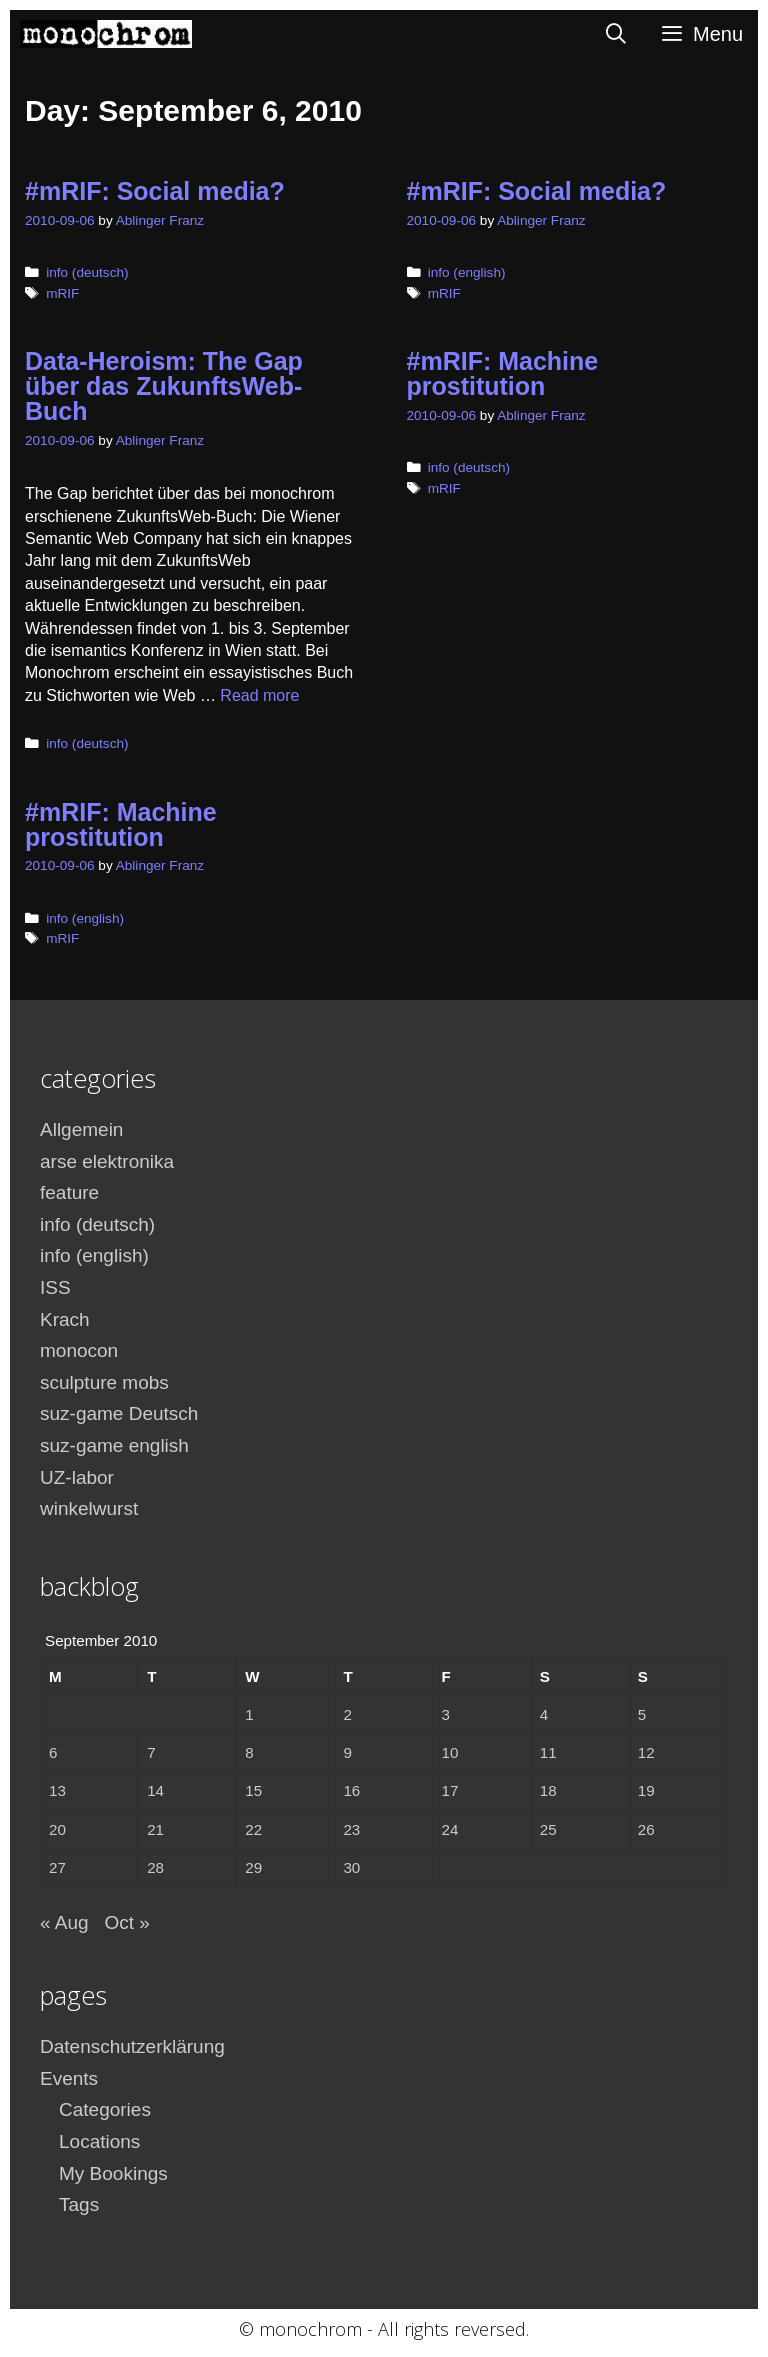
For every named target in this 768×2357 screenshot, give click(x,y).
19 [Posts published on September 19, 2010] (646, 1790)
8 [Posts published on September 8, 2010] (249, 1752)
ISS (55, 1287)
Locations (99, 2141)
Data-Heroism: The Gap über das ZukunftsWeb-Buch (164, 386)
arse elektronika (107, 1161)
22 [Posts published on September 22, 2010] (253, 1829)
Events (69, 2078)
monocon (79, 1350)
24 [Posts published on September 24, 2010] (450, 1829)
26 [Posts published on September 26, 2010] (646, 1829)
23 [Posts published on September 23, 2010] (351, 1829)
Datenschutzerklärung (132, 2046)
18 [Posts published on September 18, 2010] (548, 1790)
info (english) (467, 272)
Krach (65, 1319)
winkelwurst (89, 1508)
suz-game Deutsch (119, 1413)
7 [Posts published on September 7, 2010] (151, 1752)
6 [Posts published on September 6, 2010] (53, 1752)
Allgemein (81, 1129)
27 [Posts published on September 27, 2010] (57, 1867)
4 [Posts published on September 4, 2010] (544, 1714)
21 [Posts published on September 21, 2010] (155, 1829)
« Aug (64, 1922)
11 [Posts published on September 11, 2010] (548, 1752)
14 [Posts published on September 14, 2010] (155, 1790)
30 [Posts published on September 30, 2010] (351, 1867)
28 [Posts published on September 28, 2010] (155, 1867)
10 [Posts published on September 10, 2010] (450, 1752)
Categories (105, 2109)
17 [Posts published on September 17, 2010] (450, 1790)
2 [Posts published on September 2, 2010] (347, 1714)
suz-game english (114, 1445)
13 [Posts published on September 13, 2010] (57, 1790)
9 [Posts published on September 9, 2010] (347, 1752)
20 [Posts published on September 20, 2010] (57, 1829)
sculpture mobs (104, 1382)
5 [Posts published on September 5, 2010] (642, 1714)
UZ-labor (77, 1477)
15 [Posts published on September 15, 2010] (253, 1790)
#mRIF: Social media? (155, 191)
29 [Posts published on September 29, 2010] (253, 1867)
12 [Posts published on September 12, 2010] (646, 1752)
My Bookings (113, 2173)
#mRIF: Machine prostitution (503, 373)
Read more (259, 695)
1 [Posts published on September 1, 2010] (249, 1714)
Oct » (126, 1922)
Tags (79, 2204)
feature (69, 1192)
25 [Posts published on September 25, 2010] (548, 1829)
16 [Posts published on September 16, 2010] (351, 1790)
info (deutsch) (87, 272)
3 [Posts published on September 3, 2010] (446, 1714)
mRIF (62, 293)
